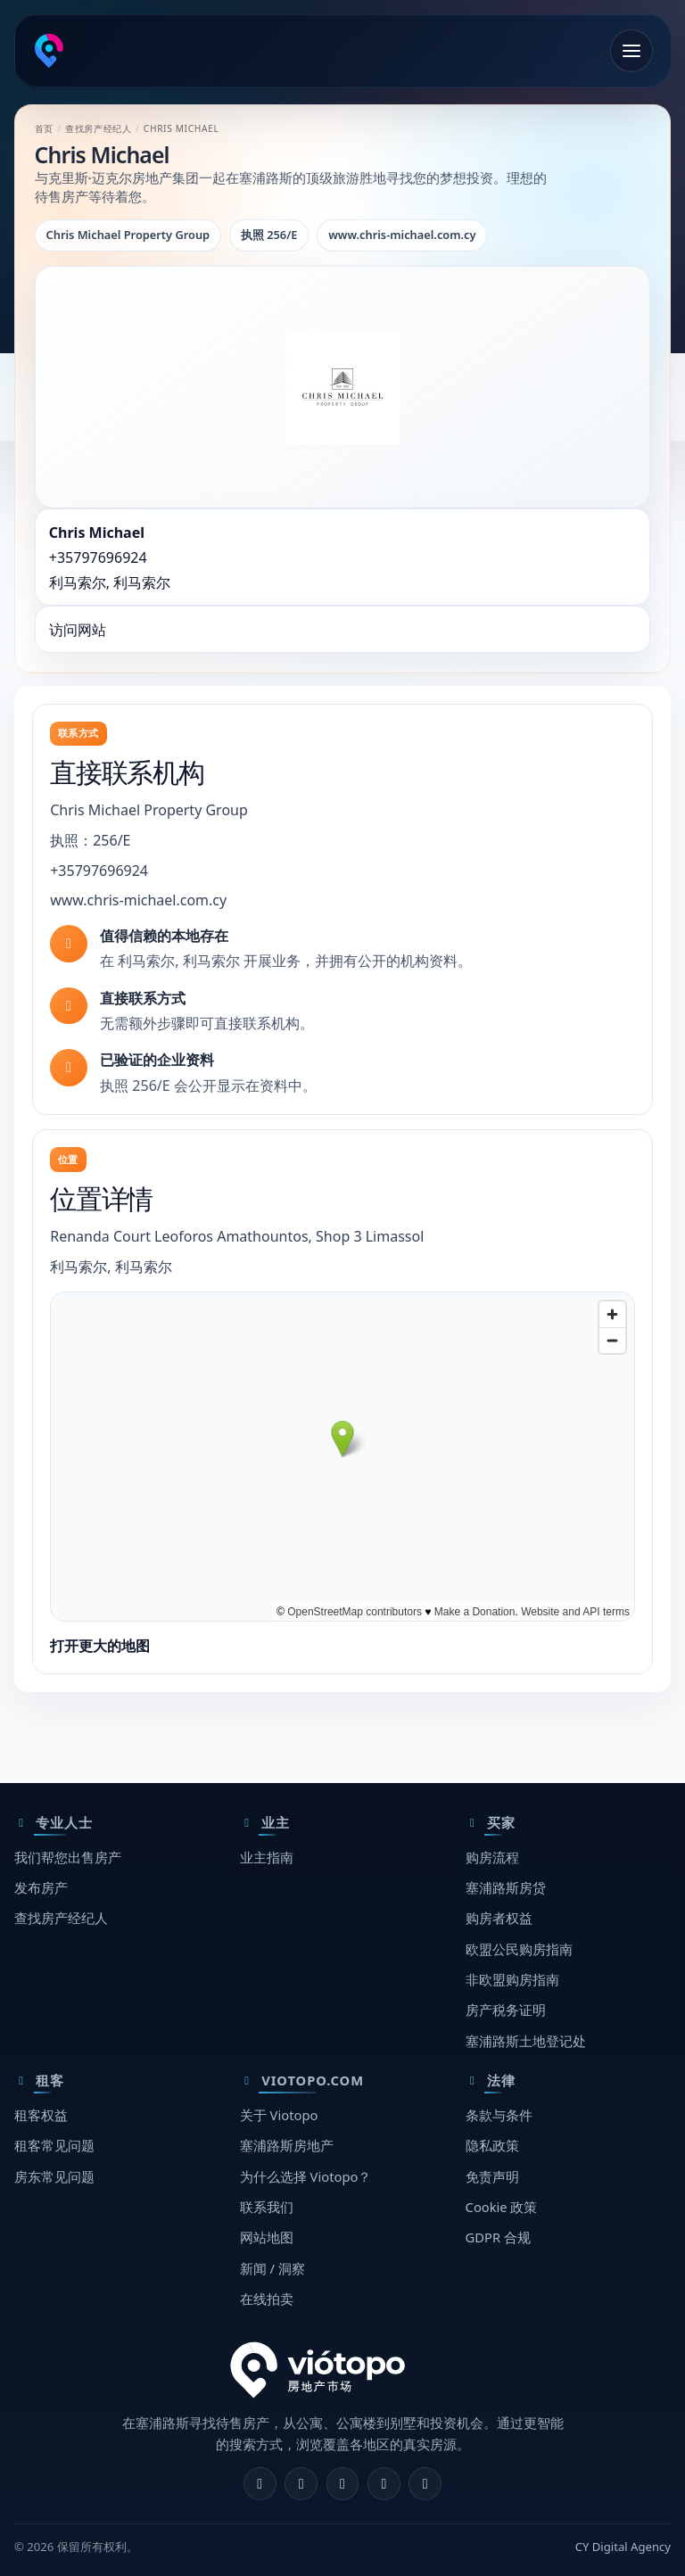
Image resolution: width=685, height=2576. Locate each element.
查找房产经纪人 (98, 128)
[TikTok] (425, 2483)
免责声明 (492, 2176)
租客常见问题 (54, 2145)
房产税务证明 (506, 2010)
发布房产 (41, 1887)
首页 (44, 128)
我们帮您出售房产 (67, 1857)
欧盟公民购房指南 (519, 1949)
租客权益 (41, 2115)
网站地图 (266, 2237)
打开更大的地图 (100, 1645)
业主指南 (266, 1857)
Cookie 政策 (502, 2207)
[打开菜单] (631, 50)
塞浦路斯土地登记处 (526, 2041)
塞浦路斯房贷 (506, 1887)
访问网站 (77, 630)
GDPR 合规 (498, 2237)
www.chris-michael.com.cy (138, 900)
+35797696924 (98, 557)
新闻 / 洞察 (272, 2268)
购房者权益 (499, 1918)
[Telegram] (383, 2483)
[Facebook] (259, 2483)
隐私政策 (492, 2145)
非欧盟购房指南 (512, 1979)
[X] (342, 2483)
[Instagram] (301, 2483)
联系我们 (266, 2207)
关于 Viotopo (279, 2115)
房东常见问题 (54, 2176)
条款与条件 (499, 2115)
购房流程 (492, 1857)
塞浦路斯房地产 (287, 2145)
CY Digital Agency (623, 2547)
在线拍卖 (266, 2299)
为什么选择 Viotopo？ (306, 2176)
